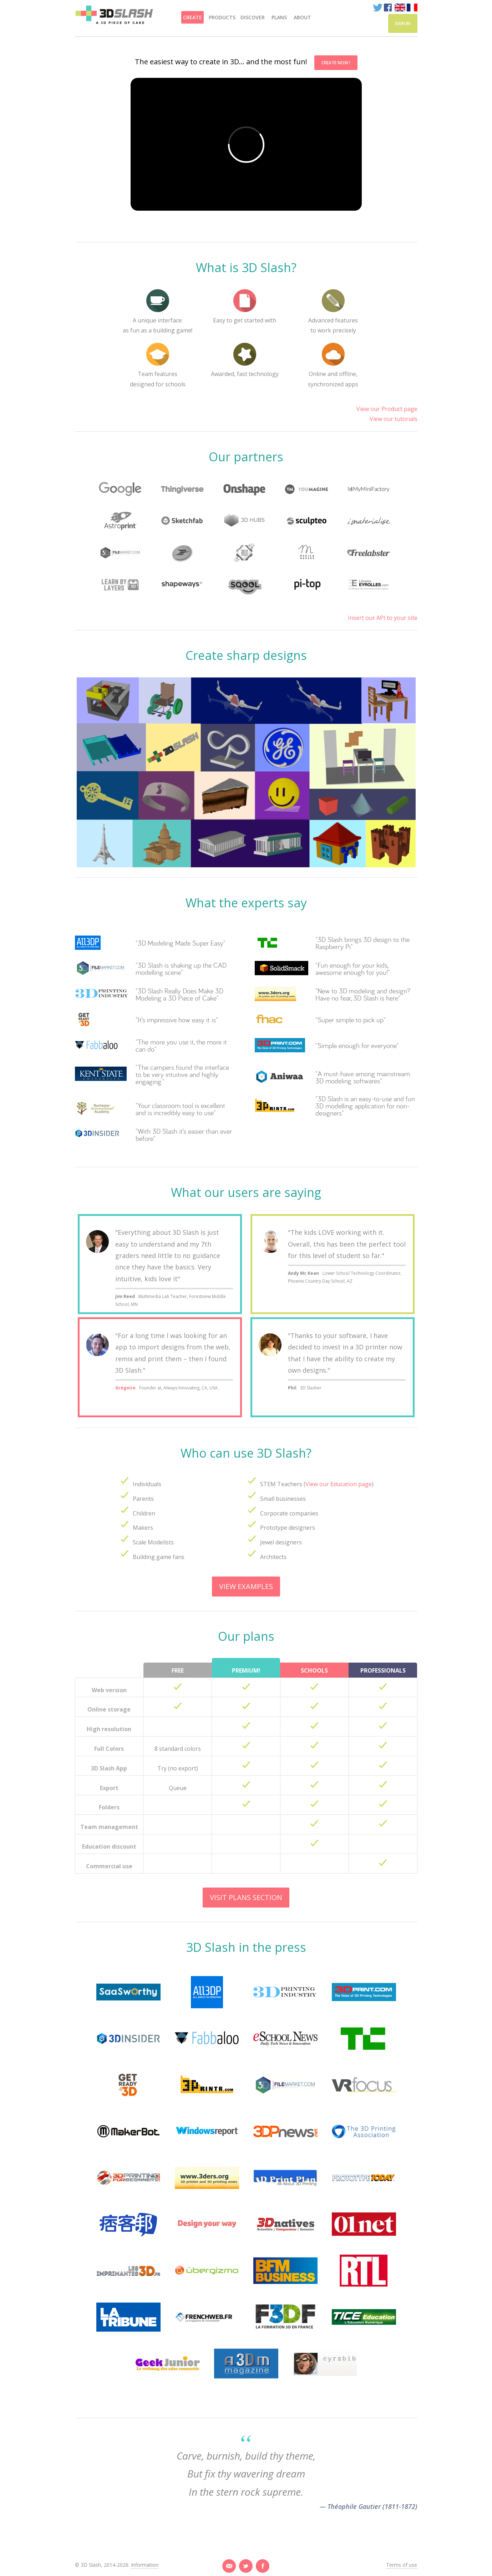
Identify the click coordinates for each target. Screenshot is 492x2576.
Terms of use (401, 2564)
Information (144, 2564)
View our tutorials (393, 419)
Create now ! (335, 63)
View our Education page (338, 1484)
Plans (279, 17)
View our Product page (386, 409)
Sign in (402, 23)
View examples (246, 1586)
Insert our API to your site (382, 618)
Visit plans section (246, 1897)
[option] (246, 223)
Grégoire (125, 1388)
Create (192, 17)
